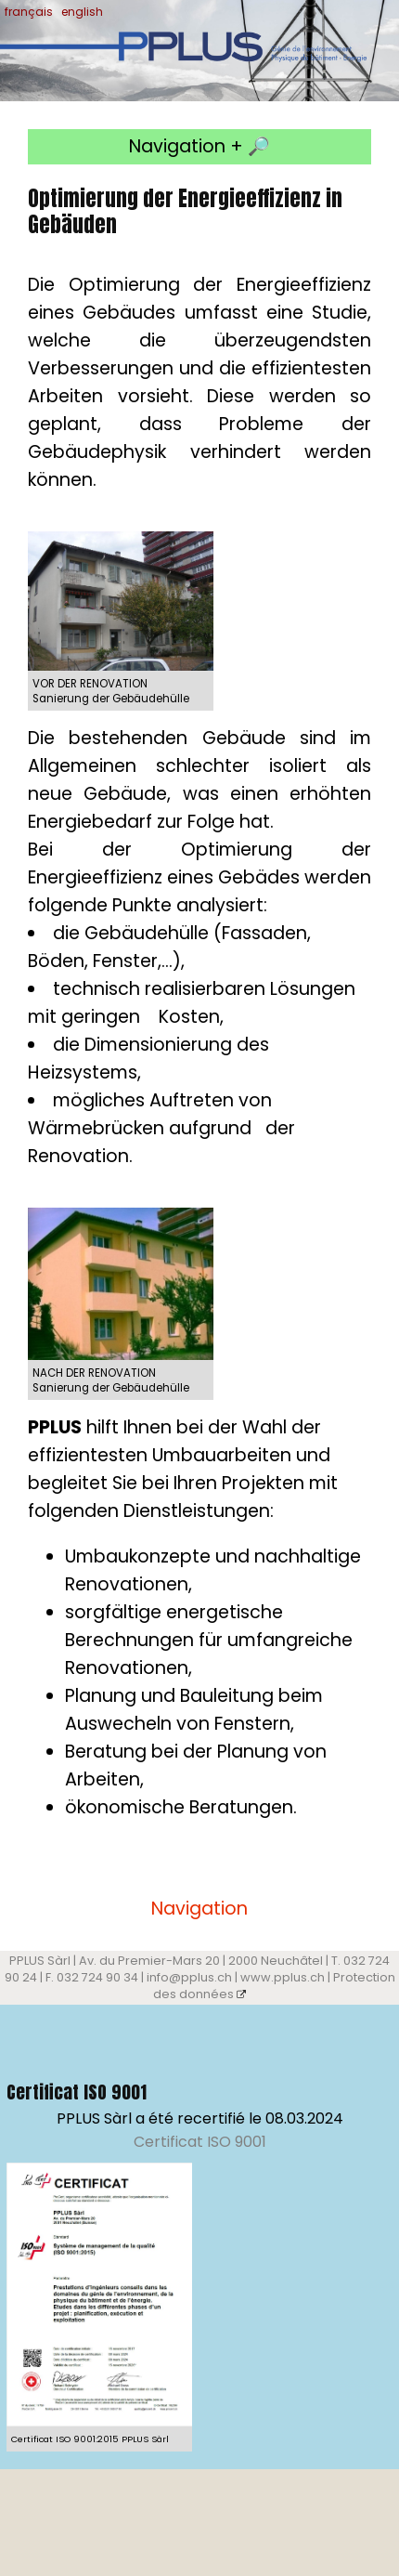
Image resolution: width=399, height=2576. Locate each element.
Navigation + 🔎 (199, 146)
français (29, 12)
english (82, 12)
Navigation (199, 1908)
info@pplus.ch (189, 1977)
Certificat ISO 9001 (200, 2141)
